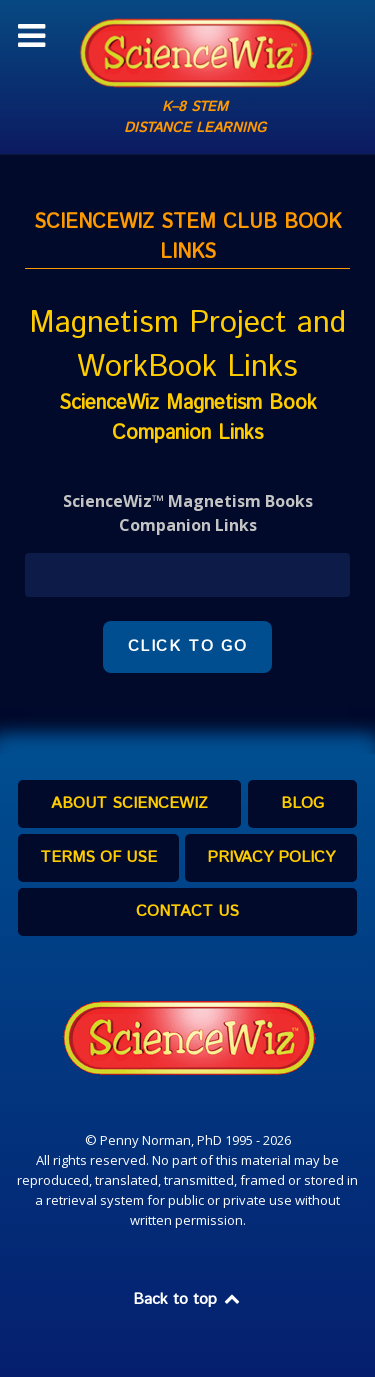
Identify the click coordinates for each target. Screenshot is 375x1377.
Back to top (188, 1299)
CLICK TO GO (188, 646)
